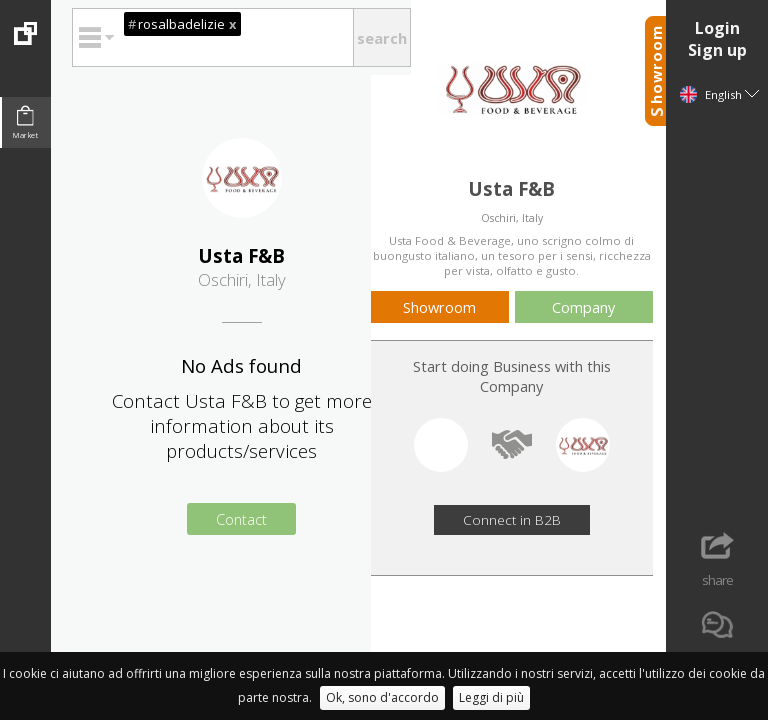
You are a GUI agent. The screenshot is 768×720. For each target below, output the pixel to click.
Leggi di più (491, 697)
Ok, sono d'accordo (382, 697)
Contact (241, 519)
